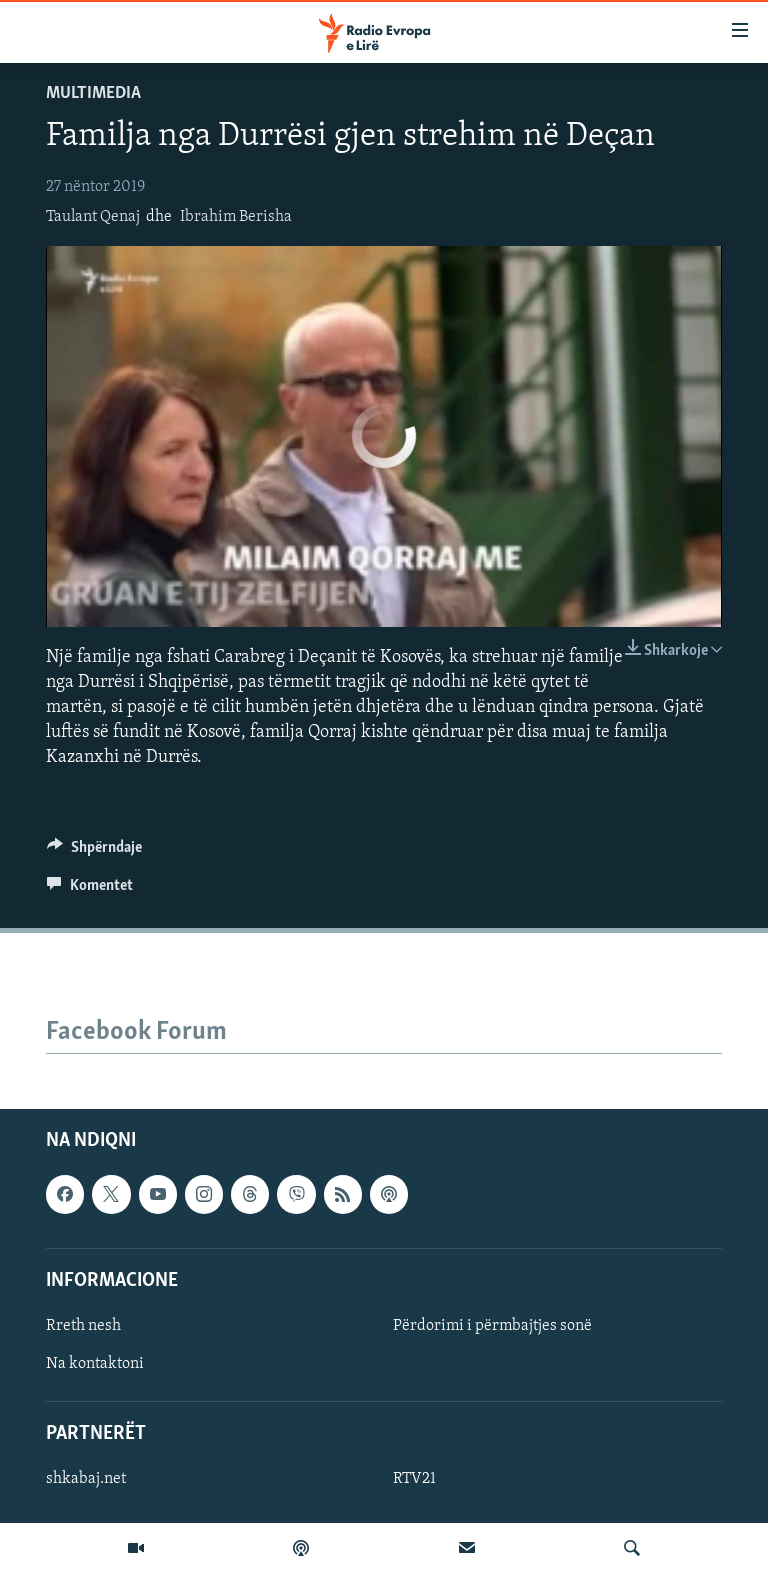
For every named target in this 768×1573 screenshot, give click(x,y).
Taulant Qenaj (93, 217)
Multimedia (93, 93)
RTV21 (414, 1480)
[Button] (94, 852)
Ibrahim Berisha (236, 217)
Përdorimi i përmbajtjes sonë (492, 1326)
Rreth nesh (83, 1326)
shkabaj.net (86, 1480)
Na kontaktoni (95, 1364)
